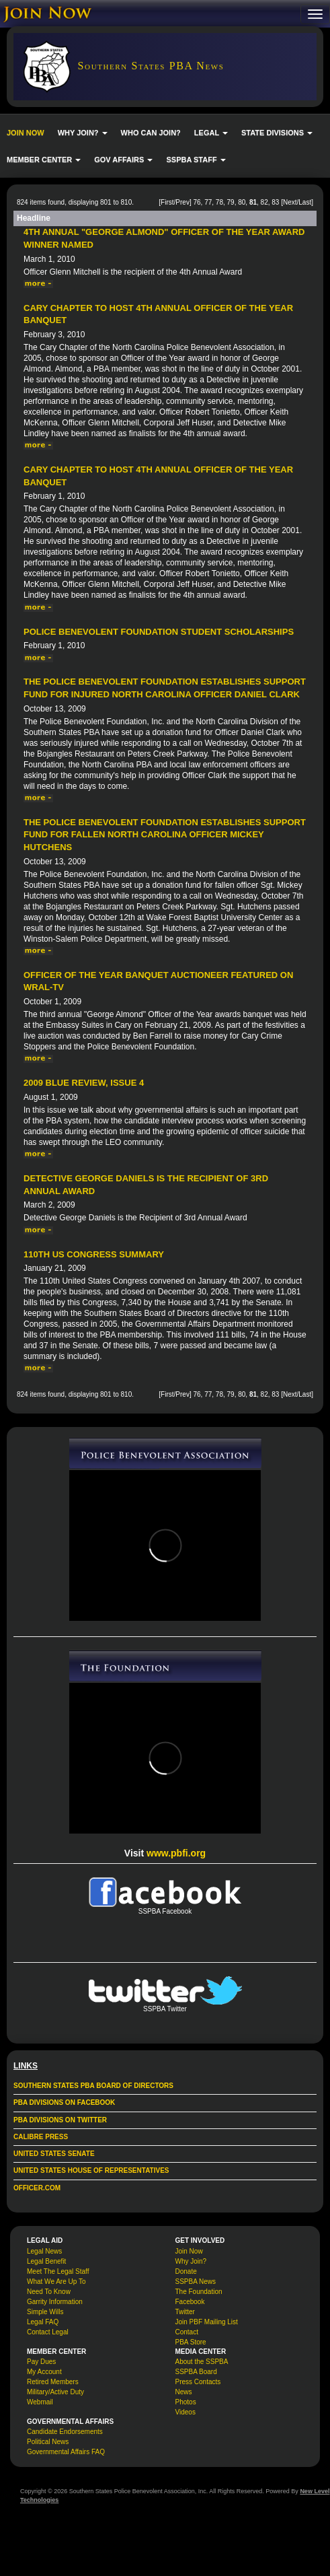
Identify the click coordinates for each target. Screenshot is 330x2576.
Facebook (190, 2301)
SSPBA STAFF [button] (195, 159)
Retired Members (53, 2382)
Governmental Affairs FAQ (66, 2452)
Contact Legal (48, 2332)
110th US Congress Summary (94, 1254)
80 (241, 202)
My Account (44, 2371)
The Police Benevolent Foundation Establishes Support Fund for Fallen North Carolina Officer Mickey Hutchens (165, 834)
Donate (186, 2271)
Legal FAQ (42, 2322)
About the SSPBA (202, 2361)
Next (290, 202)
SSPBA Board (196, 2371)
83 (275, 202)
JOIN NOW (25, 133)
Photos (185, 2402)
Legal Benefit (46, 2261)
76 (196, 202)
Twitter (185, 2312)
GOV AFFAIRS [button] (123, 159)
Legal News (44, 2251)
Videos (185, 2412)
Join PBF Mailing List (206, 2322)
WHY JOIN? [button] (83, 133)
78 (219, 202)
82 (264, 202)
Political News (48, 2441)
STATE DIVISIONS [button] (277, 133)
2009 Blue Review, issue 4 (84, 1083)
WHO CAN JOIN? (151, 133)
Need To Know (49, 2291)
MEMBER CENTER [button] (44, 159)
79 (231, 202)
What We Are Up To (56, 2281)
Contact (186, 2332)
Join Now (189, 2251)
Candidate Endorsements (65, 2431)
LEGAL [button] (211, 133)
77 (208, 202)
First (167, 202)
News (183, 2392)
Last (304, 202)
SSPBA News (195, 2281)
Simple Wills (45, 2312)
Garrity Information (55, 2301)
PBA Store (190, 2342)
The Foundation (198, 2291)
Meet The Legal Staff (58, 2271)
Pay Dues (41, 2361)
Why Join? (191, 2261)
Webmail (40, 2402)
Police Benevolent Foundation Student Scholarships (159, 632)
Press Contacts (198, 2382)
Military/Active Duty (55, 2392)
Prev (182, 202)
